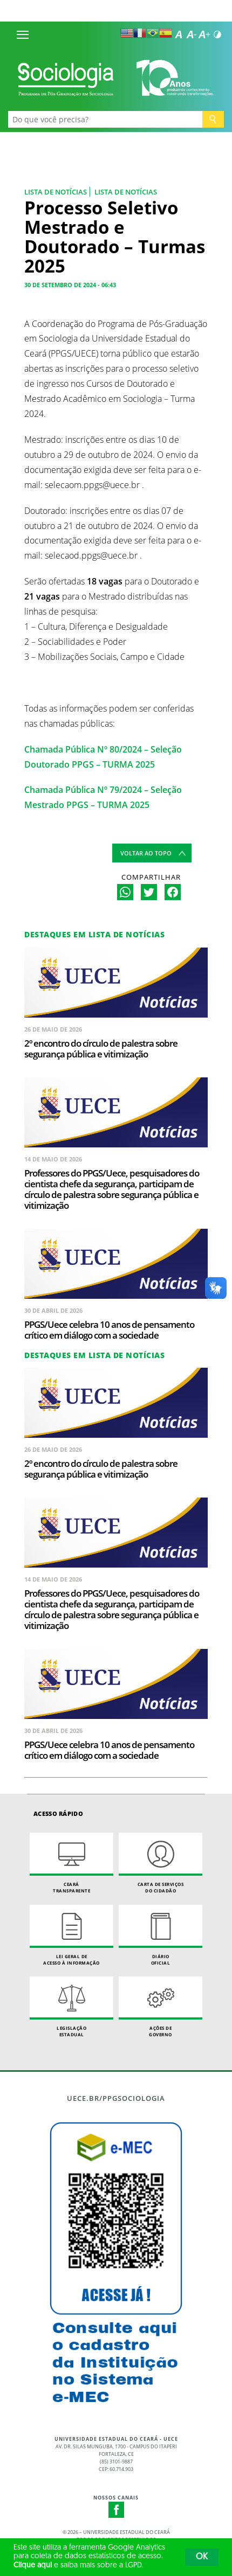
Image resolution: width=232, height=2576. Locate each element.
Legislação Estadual (71, 2006)
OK (202, 2557)
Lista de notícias (125, 192)
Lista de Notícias (55, 192)
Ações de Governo (160, 2006)
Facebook (116, 2510)
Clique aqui (32, 2565)
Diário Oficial (160, 1935)
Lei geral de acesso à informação (71, 1935)
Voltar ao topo (146, 853)
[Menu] (23, 34)
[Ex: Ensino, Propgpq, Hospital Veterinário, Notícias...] (105, 119)
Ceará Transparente (71, 1863)
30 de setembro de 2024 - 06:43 (70, 285)
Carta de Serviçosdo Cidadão (160, 1863)
